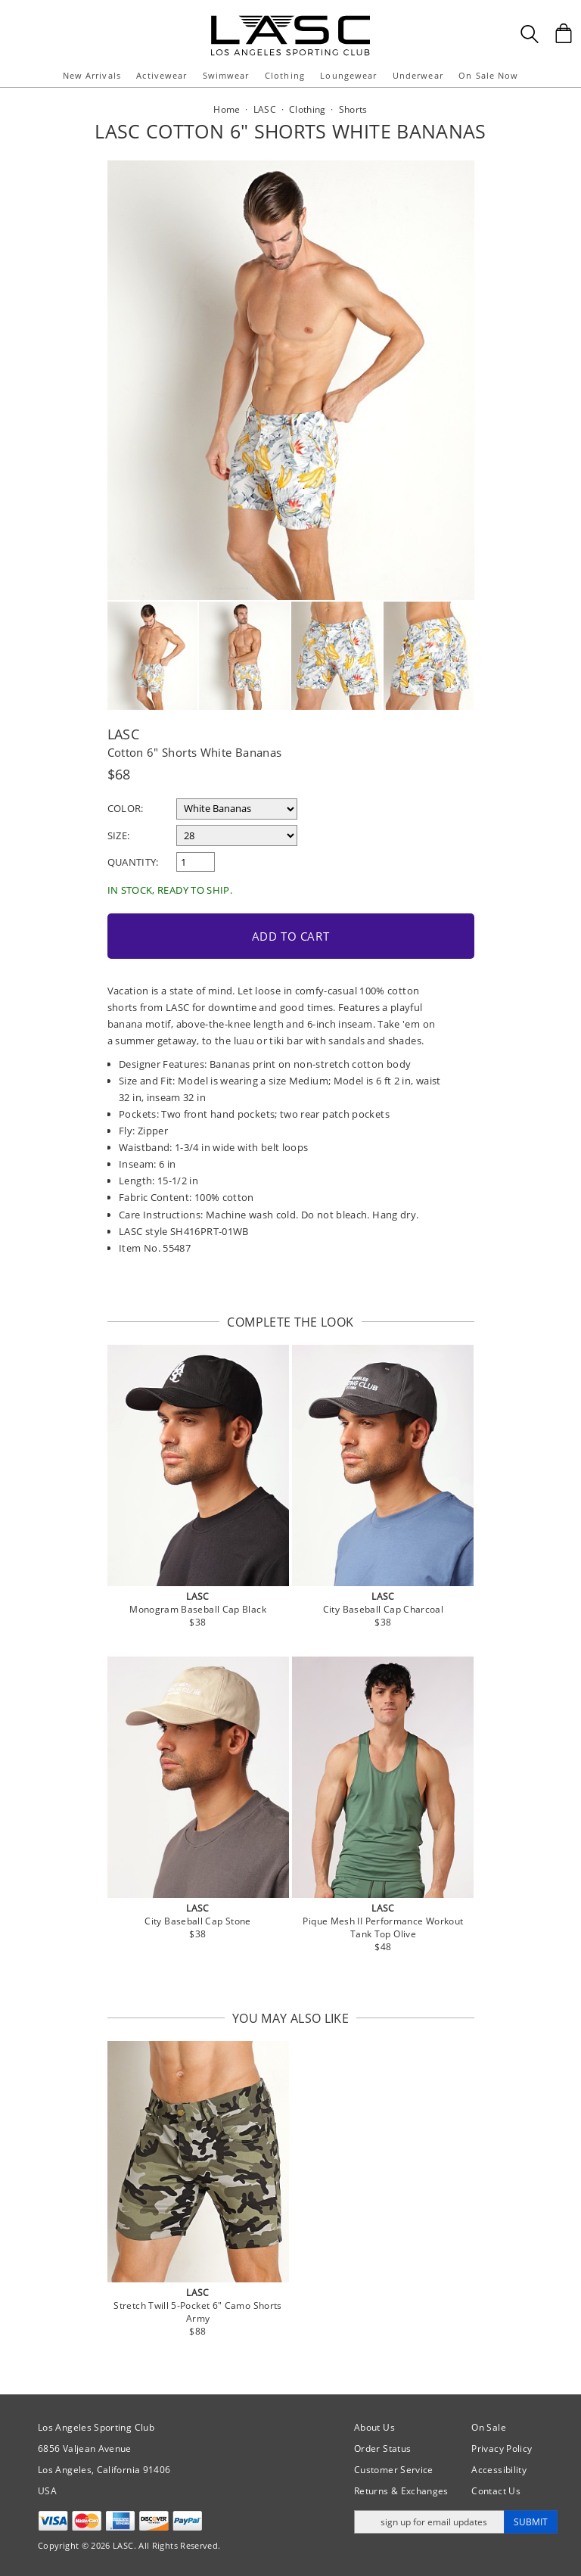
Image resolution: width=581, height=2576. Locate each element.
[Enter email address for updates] (429, 2522)
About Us (374, 2427)
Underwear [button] (418, 75)
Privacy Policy (501, 2448)
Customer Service (393, 2469)
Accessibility (499, 2469)
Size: (118, 835)
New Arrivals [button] (92, 75)
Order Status (382, 2448)
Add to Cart (291, 936)
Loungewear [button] (348, 75)
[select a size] (236, 835)
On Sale (488, 2427)
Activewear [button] (161, 75)
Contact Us (495, 2490)
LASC (123, 734)
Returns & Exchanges (401, 2490)
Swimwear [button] (226, 75)
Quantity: (133, 862)
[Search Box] (529, 34)
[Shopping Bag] (563, 33)
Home (226, 109)
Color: (125, 808)
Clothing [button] (285, 75)
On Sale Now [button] (488, 75)
